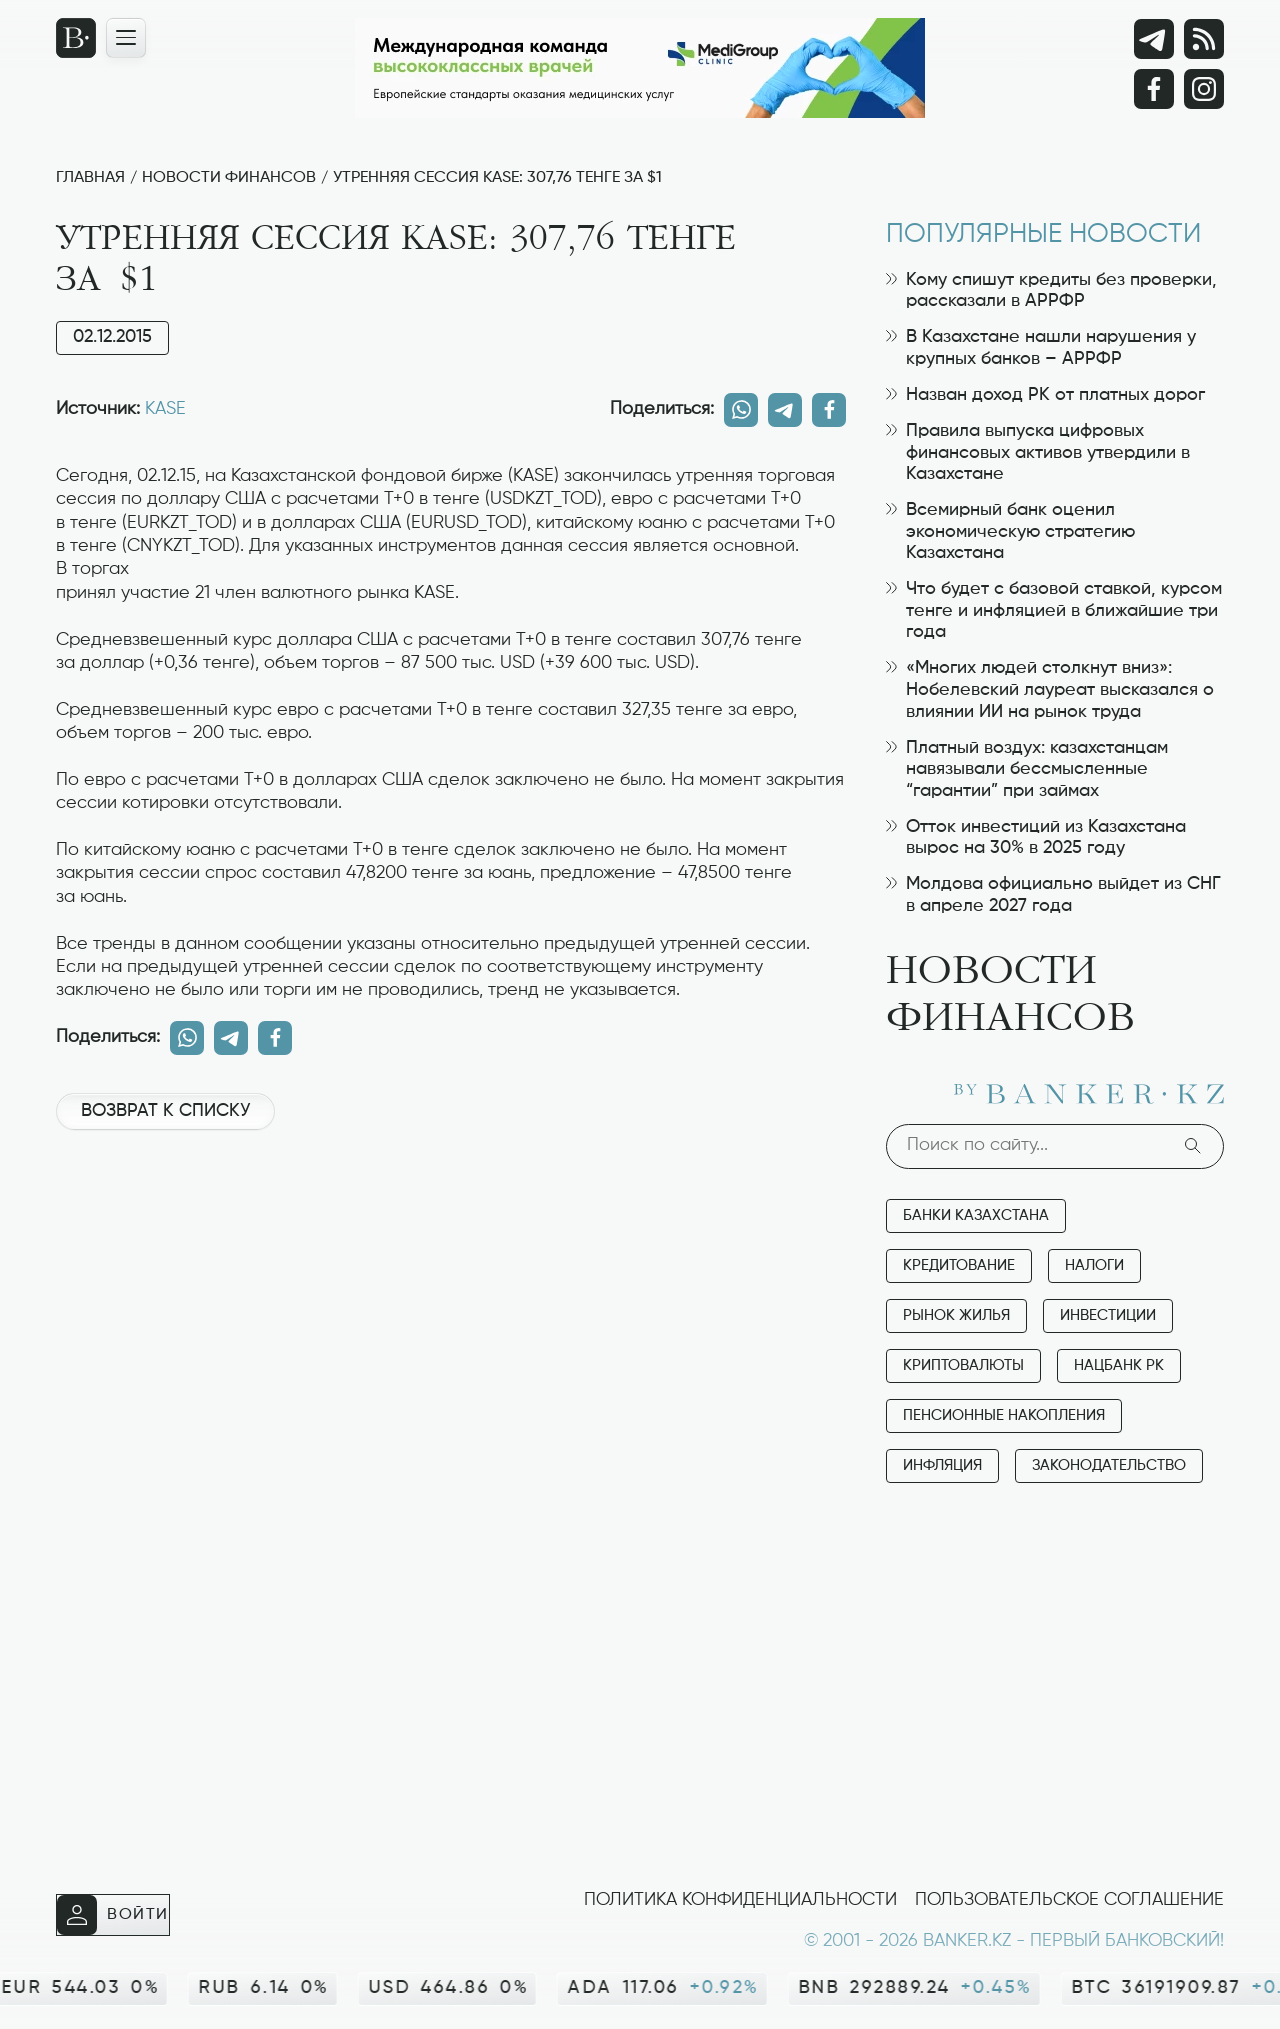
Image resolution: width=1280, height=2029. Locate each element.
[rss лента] (1204, 39)
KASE (165, 409)
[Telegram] (1154, 39)
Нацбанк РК (1119, 1365)
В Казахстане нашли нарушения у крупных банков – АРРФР (1041, 348)
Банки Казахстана (976, 1215)
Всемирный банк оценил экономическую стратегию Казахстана (1010, 531)
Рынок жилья (956, 1315)
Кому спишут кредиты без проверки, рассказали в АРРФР (1051, 291)
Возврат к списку (165, 1111)
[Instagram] (1204, 89)
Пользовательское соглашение (1069, 1900)
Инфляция (942, 1465)
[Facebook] (1154, 89)
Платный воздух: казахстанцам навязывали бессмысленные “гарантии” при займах (1027, 769)
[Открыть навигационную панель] (126, 38)
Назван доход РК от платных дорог (1045, 395)
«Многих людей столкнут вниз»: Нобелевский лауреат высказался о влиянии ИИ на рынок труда (1050, 689)
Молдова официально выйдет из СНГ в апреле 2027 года (1053, 895)
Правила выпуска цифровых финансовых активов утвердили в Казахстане (1038, 452)
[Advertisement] (451, 1213)
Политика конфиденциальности (740, 1900)
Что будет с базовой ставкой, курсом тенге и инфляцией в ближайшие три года (1054, 610)
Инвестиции (1108, 1315)
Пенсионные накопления (1004, 1415)
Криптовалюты (963, 1365)
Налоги (1094, 1265)
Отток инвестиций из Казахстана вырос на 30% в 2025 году (1036, 838)
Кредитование (959, 1265)
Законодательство (1109, 1465)
